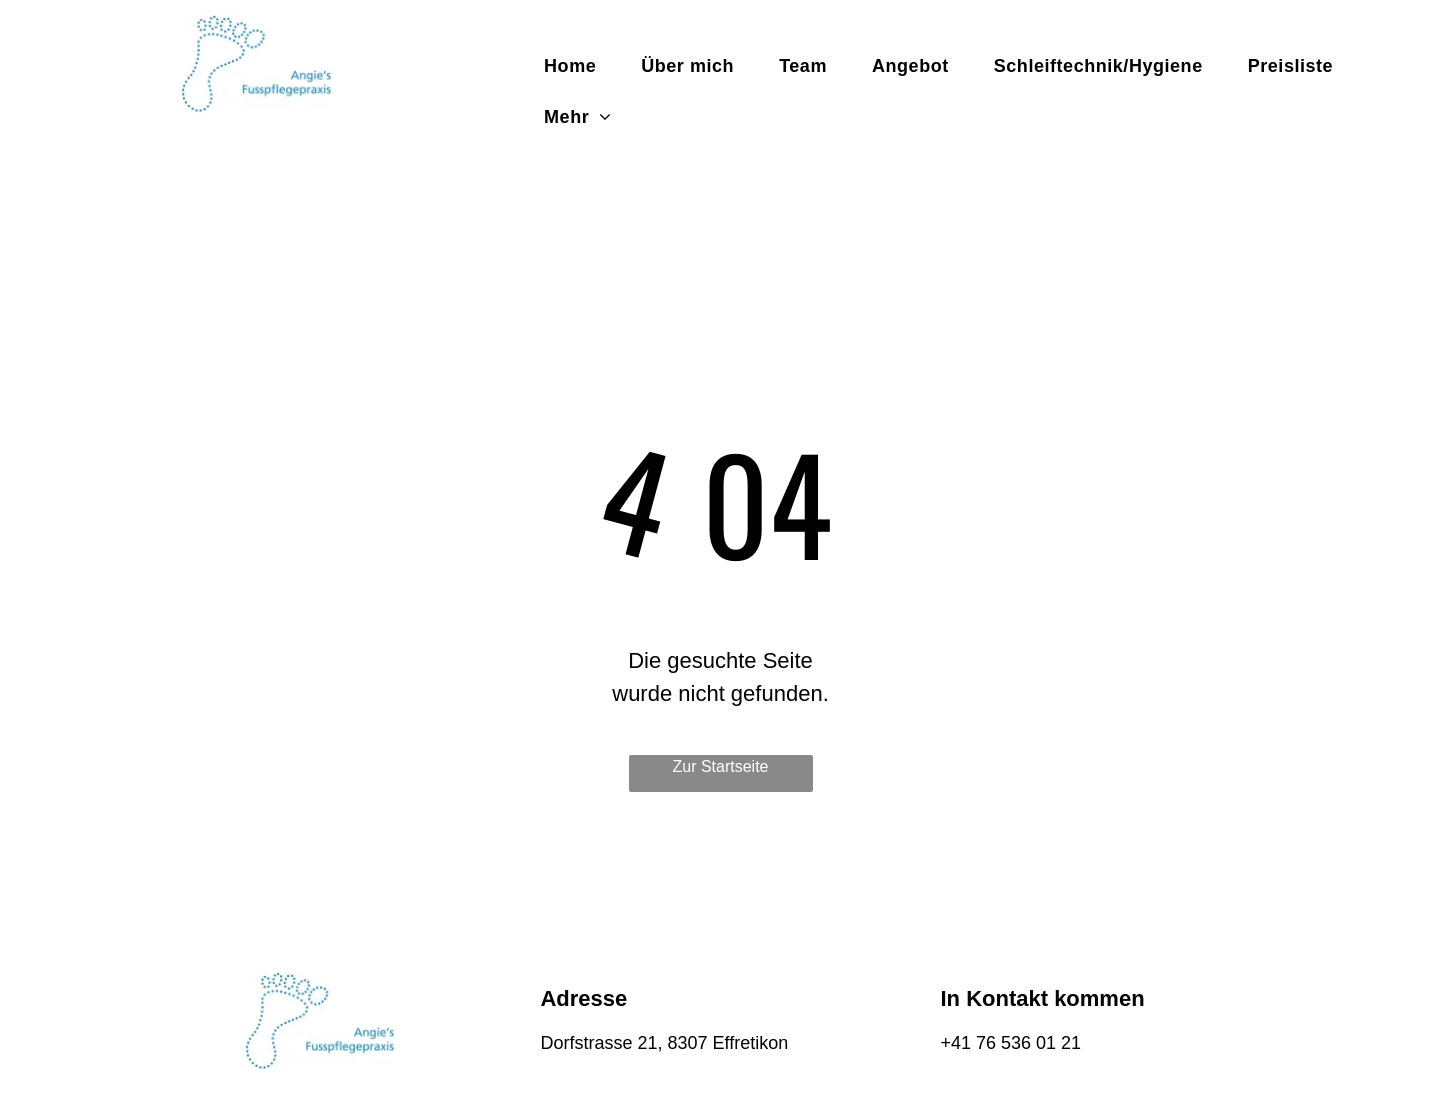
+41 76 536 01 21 (1010, 1043)
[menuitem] (577, 66)
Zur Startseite (720, 766)
